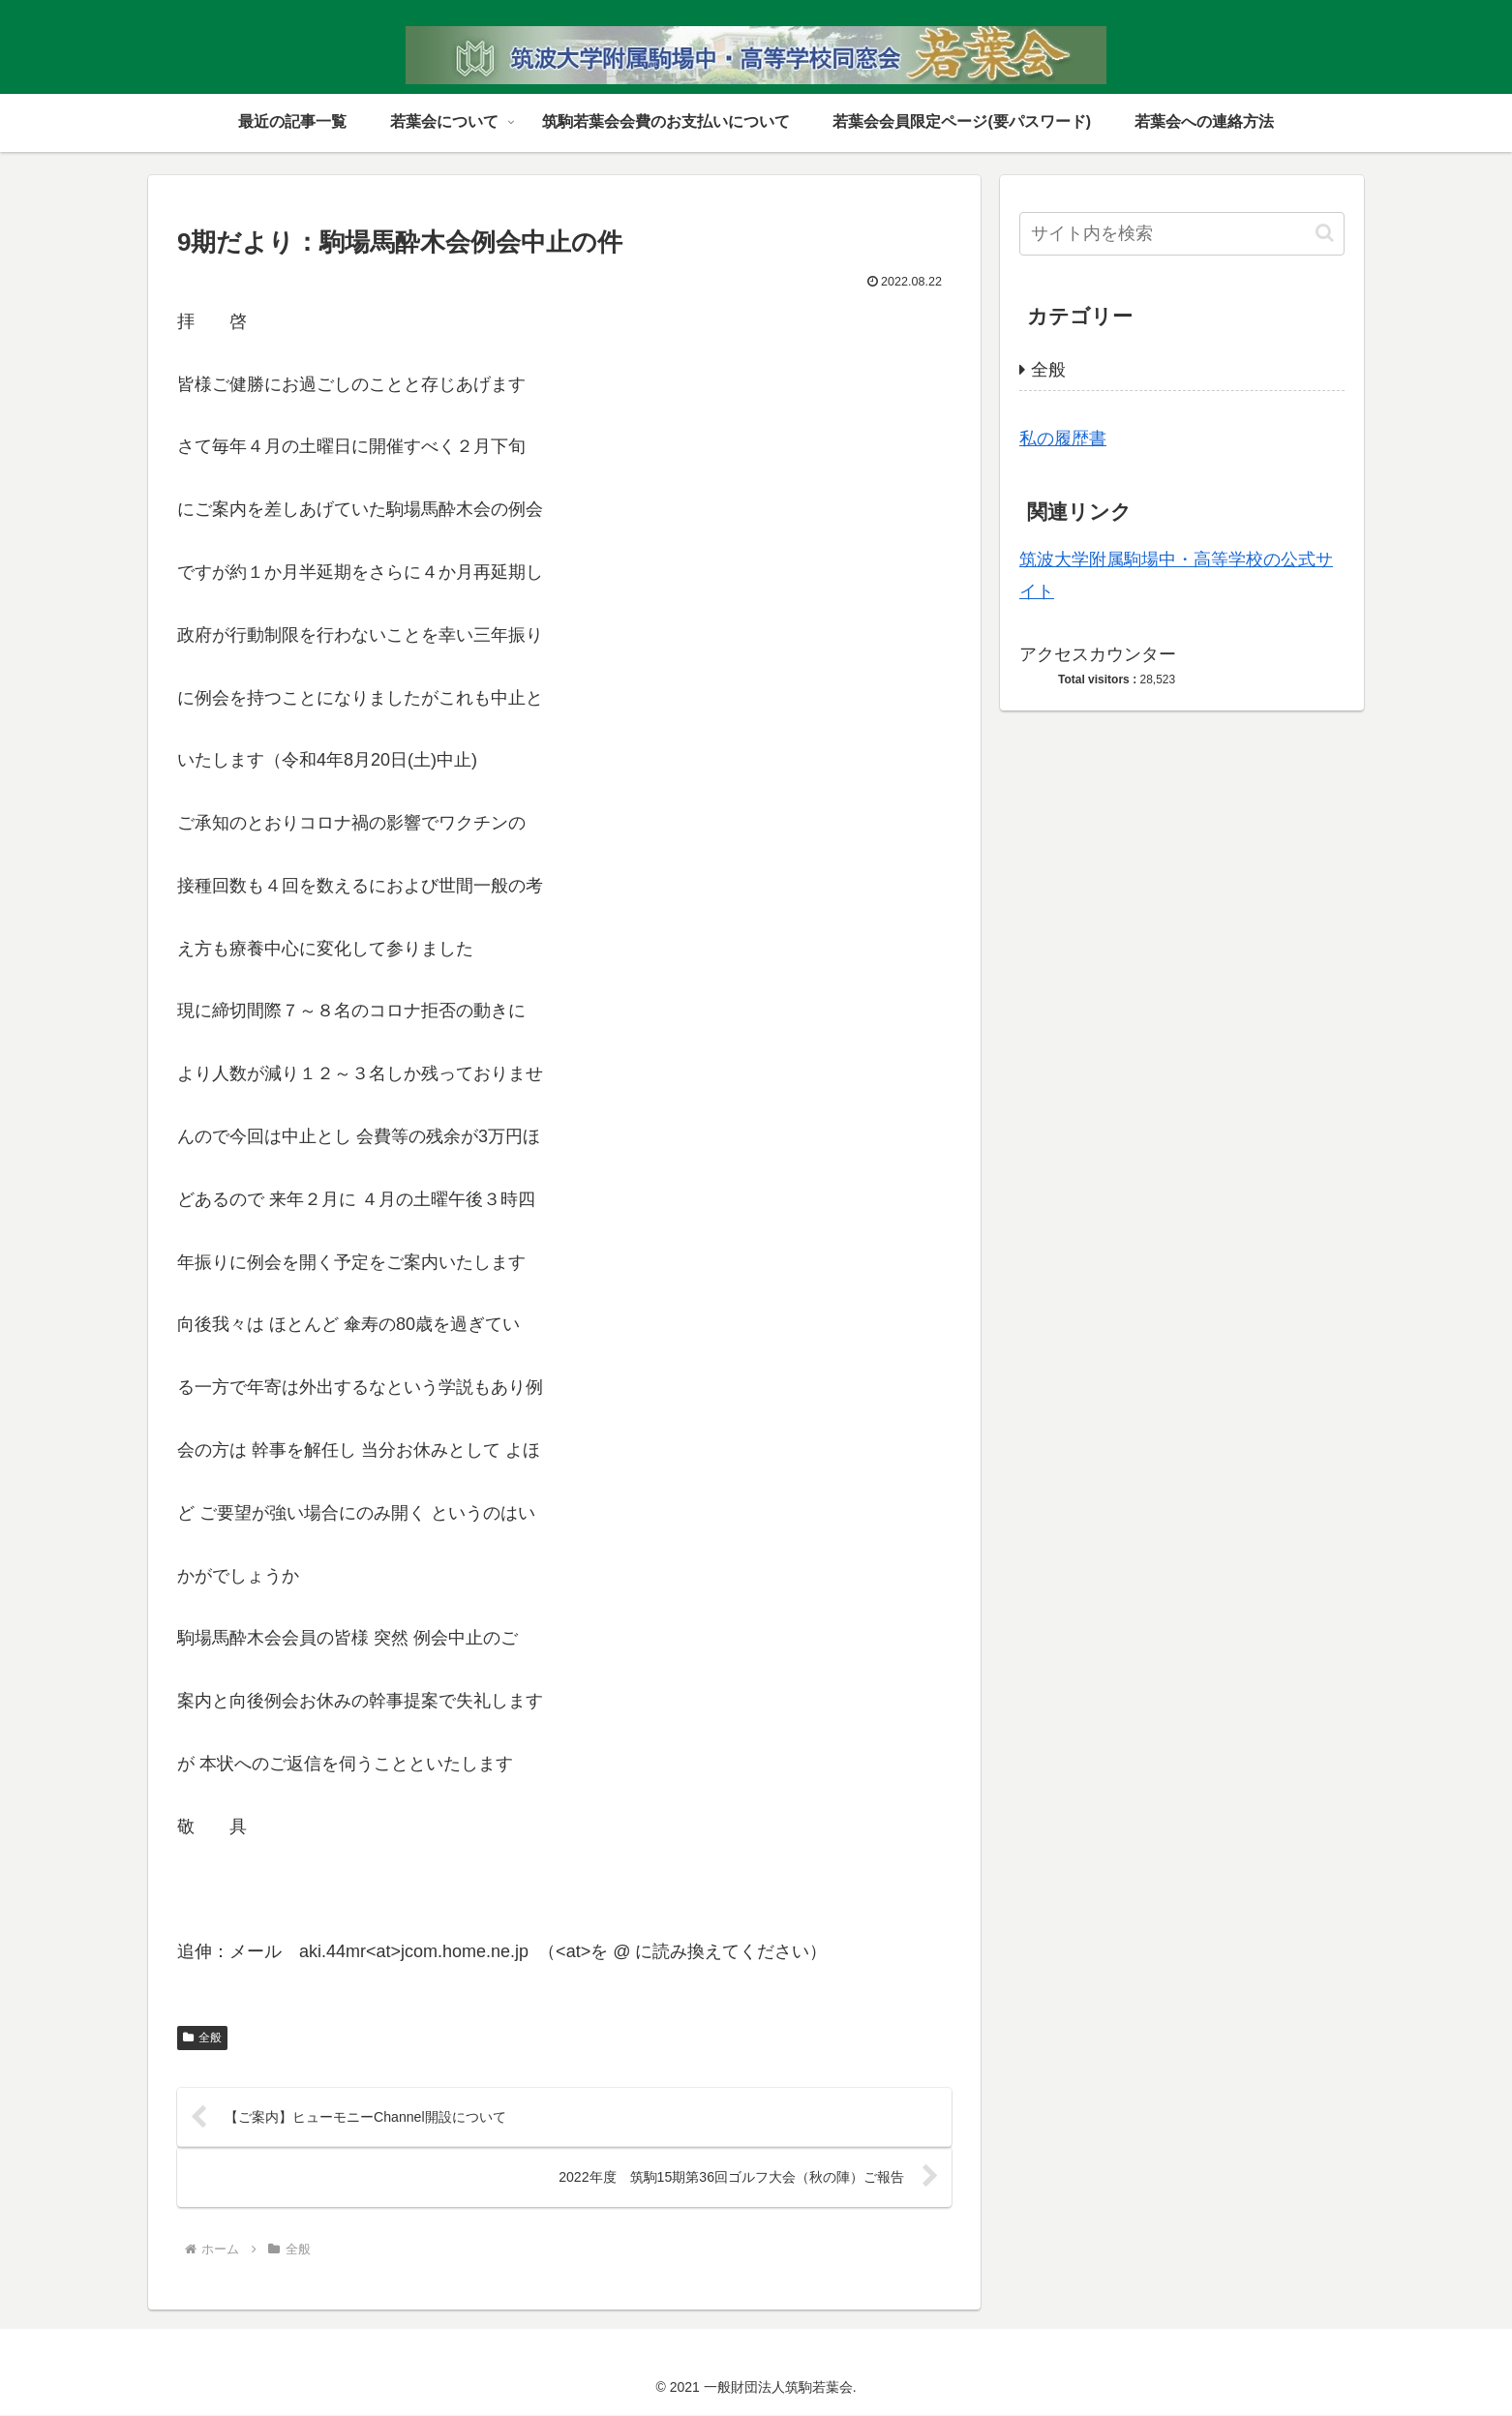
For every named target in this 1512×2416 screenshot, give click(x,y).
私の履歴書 (1062, 438)
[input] (1182, 234)
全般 (202, 2037)
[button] (1325, 233)
